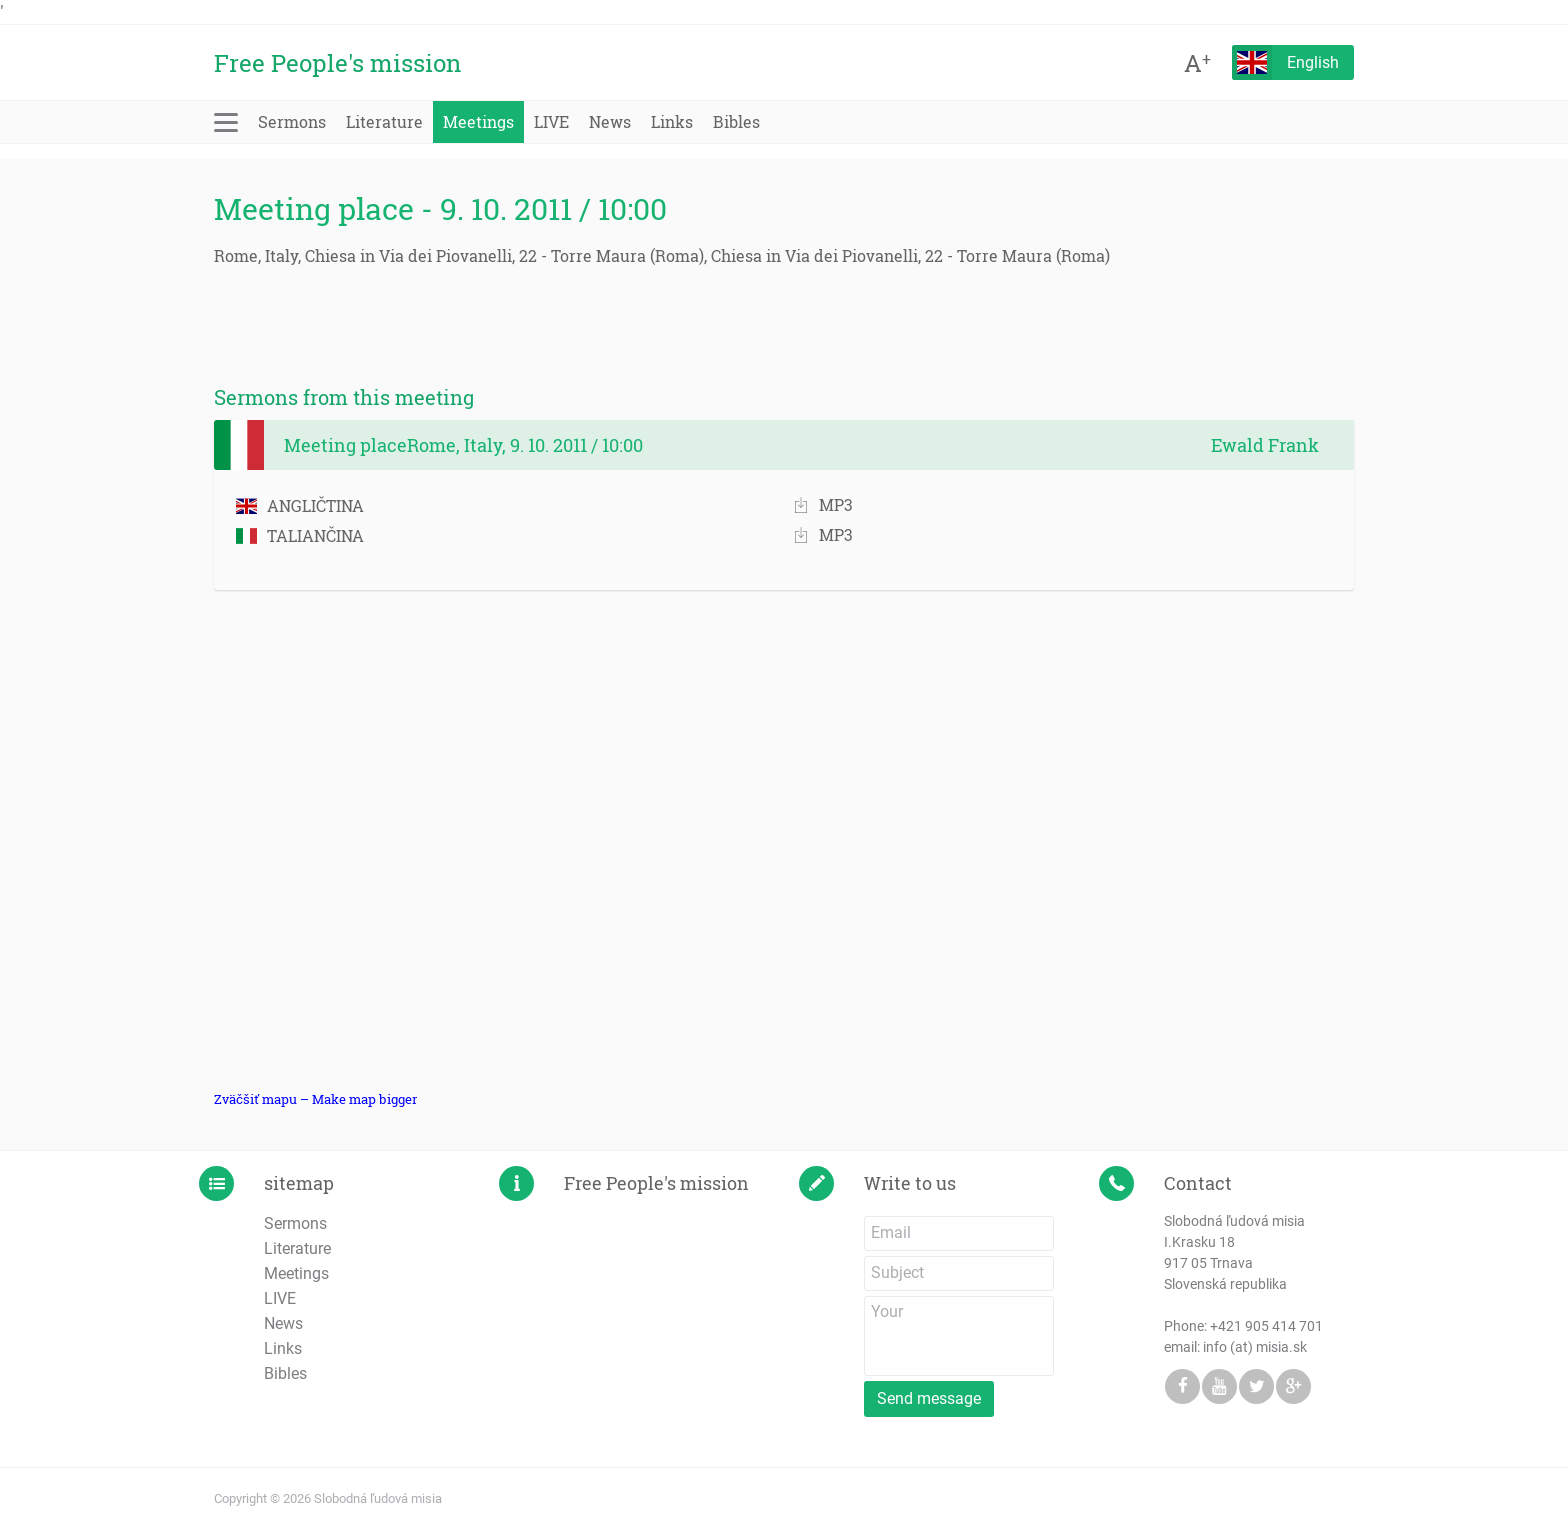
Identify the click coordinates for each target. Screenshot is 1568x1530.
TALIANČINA (300, 535)
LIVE (551, 121)
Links (672, 121)
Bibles (736, 121)
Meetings (478, 121)
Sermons (292, 121)
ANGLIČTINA (300, 505)
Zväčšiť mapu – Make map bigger (315, 1099)
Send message (929, 1398)
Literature (384, 121)
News (610, 121)
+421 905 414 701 (1266, 1326)
